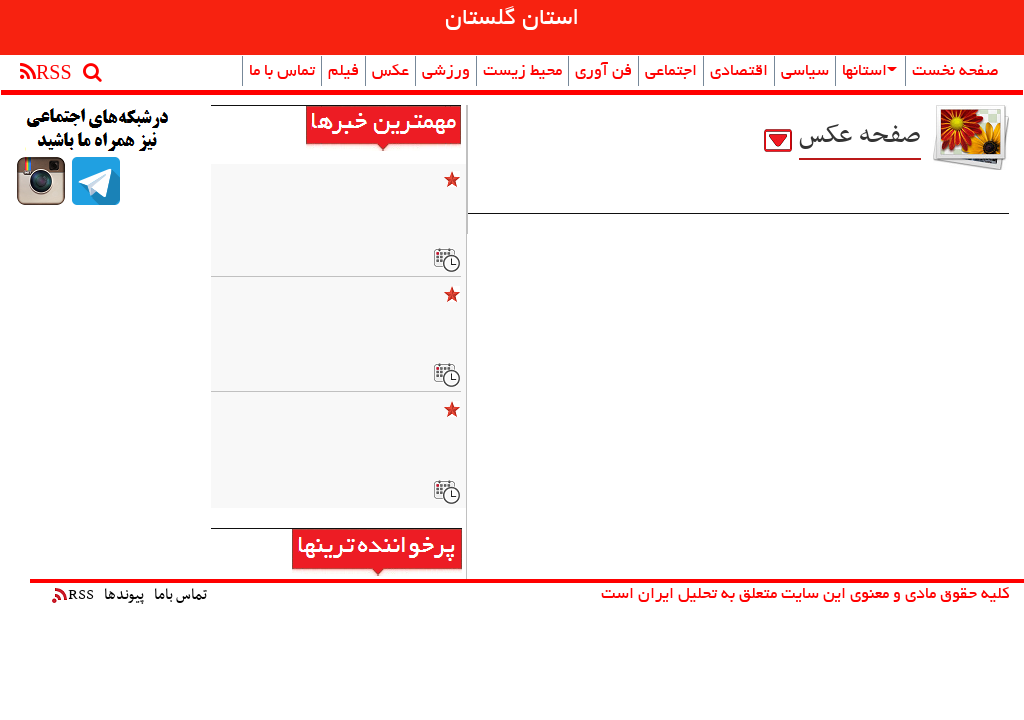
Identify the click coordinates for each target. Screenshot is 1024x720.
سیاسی (805, 72)
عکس (390, 72)
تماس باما (180, 595)
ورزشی (446, 72)
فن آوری (603, 72)
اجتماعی (671, 72)
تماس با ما (282, 72)
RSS (73, 595)
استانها (869, 72)
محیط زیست (522, 72)
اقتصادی (739, 72)
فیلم (343, 72)
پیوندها (124, 595)
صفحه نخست (955, 72)
